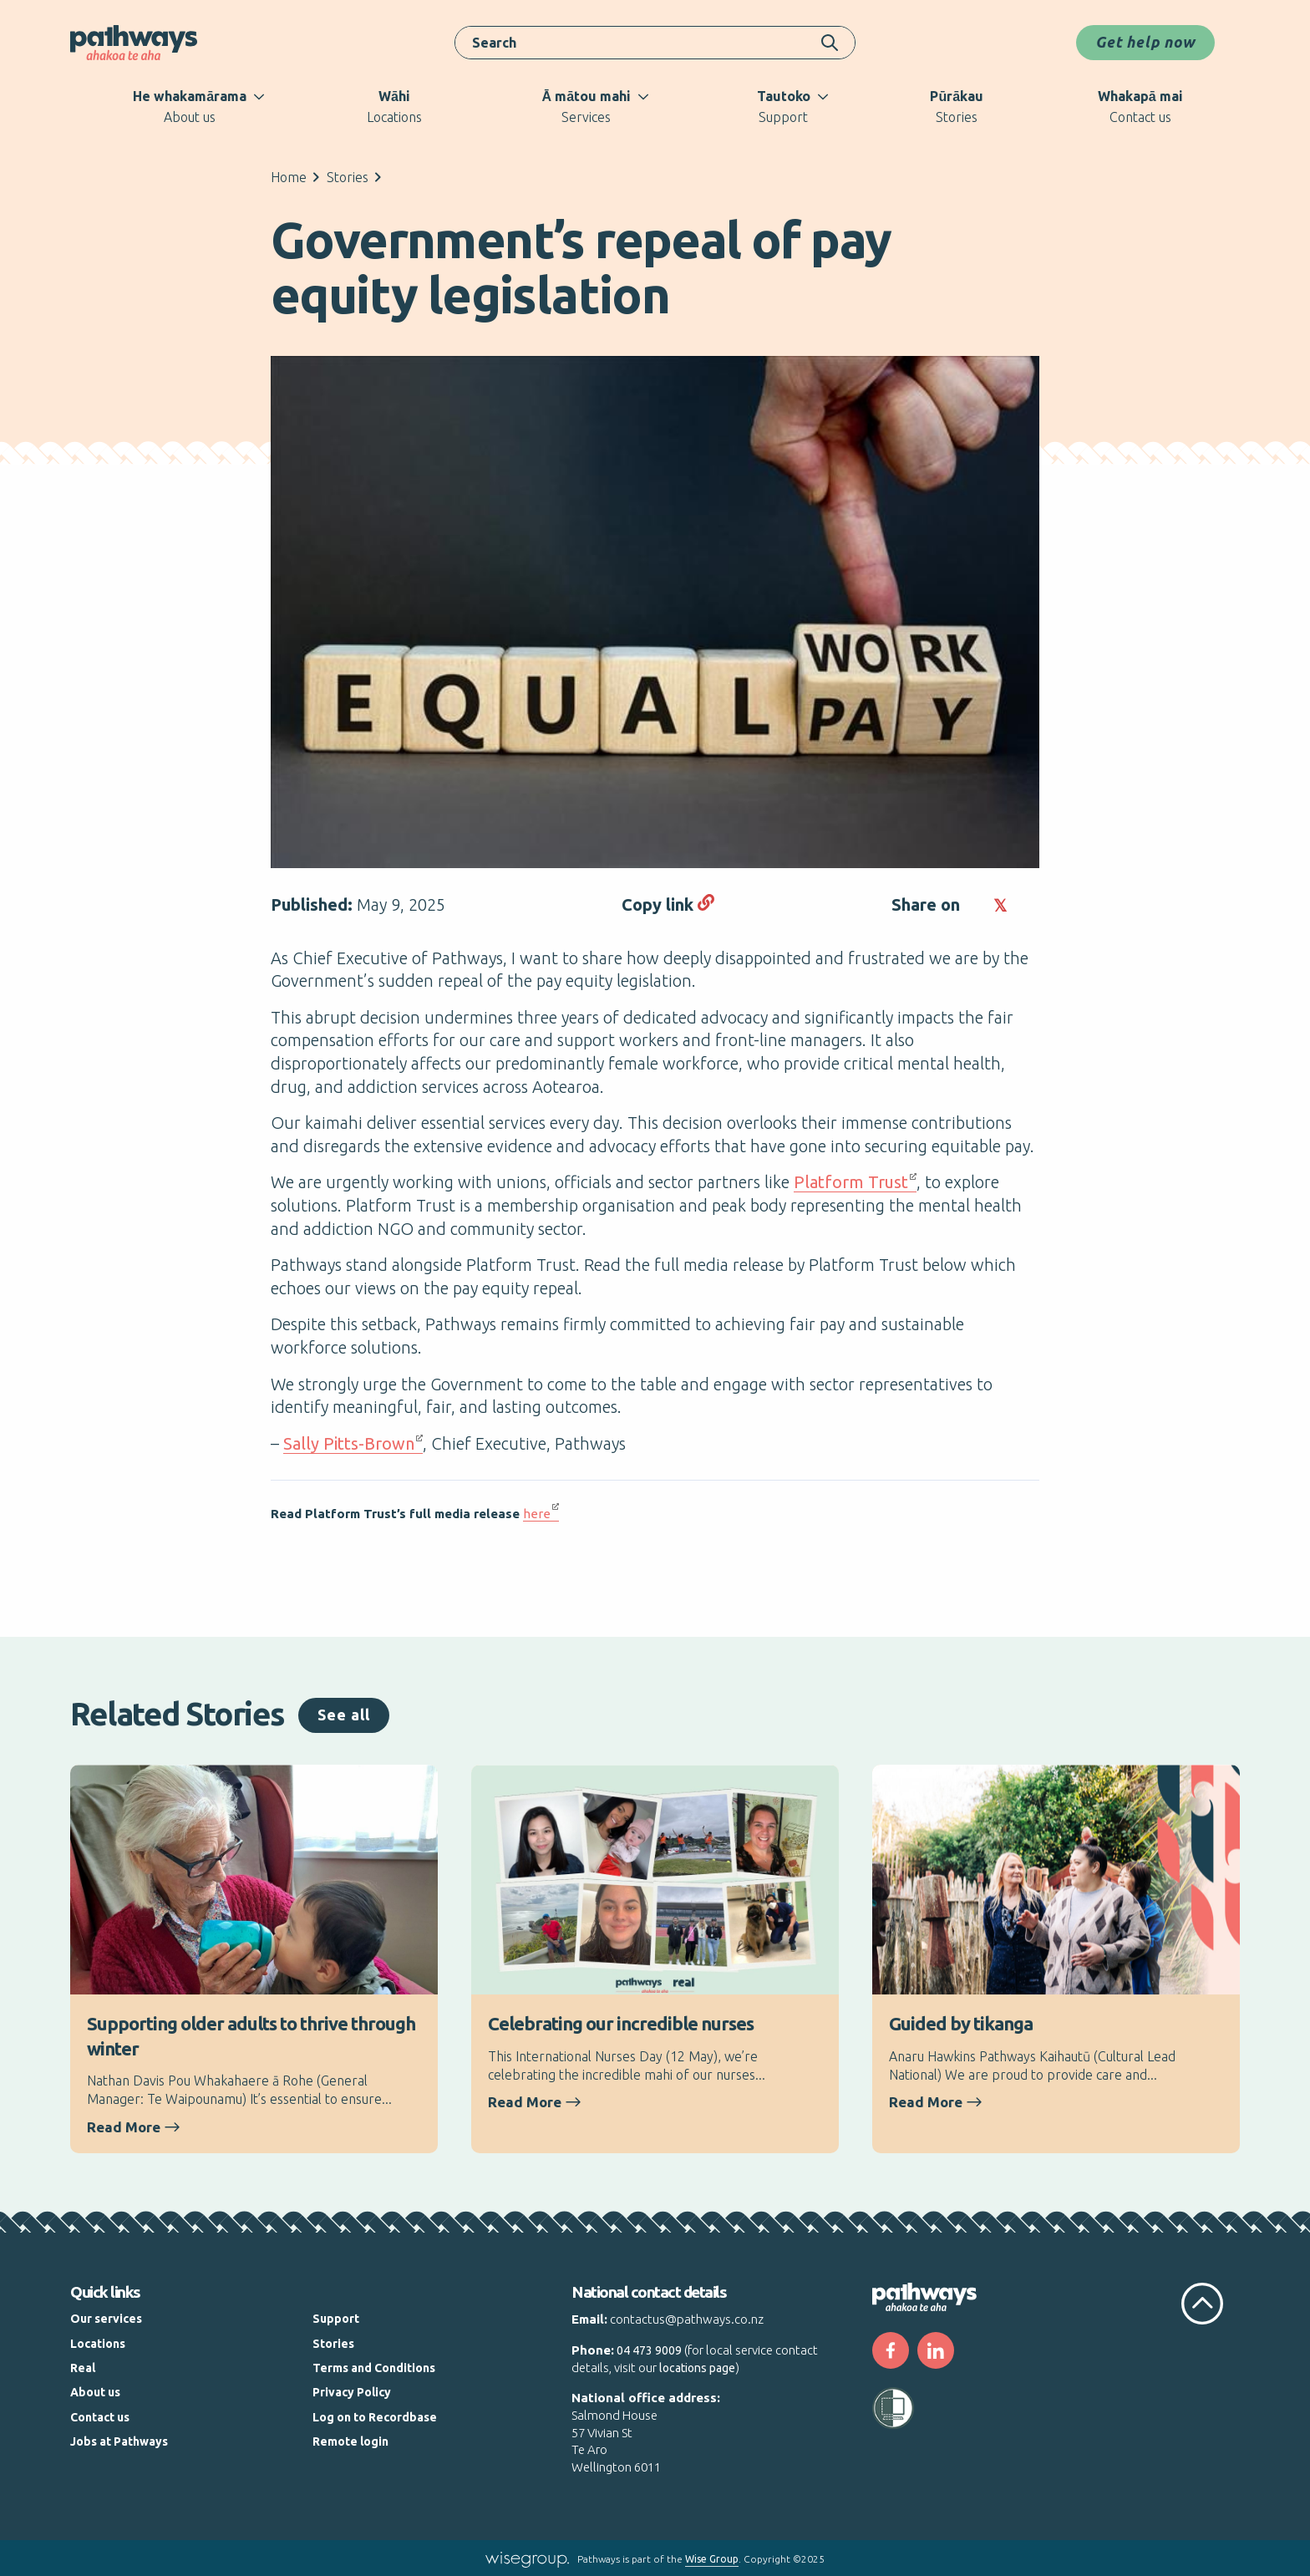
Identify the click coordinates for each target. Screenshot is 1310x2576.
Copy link (668, 903)
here (537, 1513)
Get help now (1145, 41)
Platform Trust (851, 1181)
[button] (975, 905)
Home (289, 177)
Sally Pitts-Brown (348, 1443)
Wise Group (712, 2558)
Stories (347, 177)
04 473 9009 (649, 2350)
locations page (697, 2368)
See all (343, 1714)
